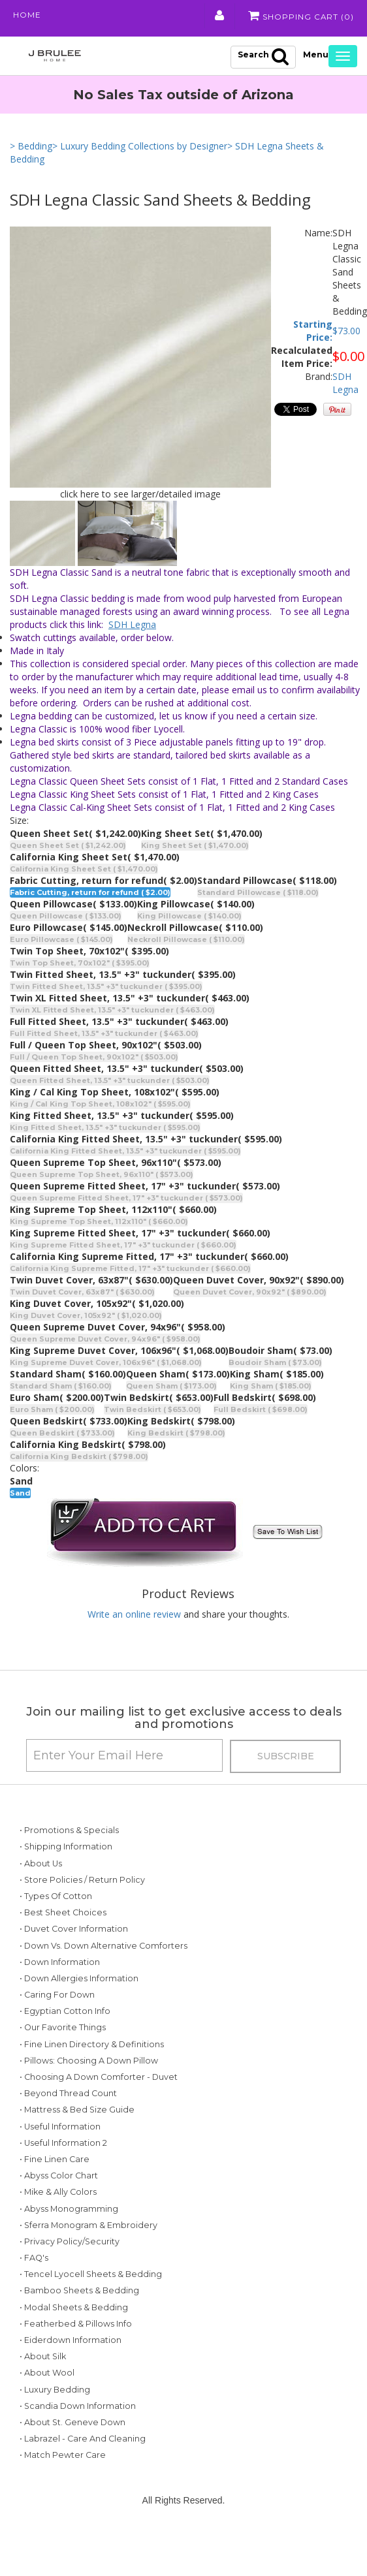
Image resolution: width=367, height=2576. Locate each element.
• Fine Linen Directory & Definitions (92, 2061)
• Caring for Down (57, 2012)
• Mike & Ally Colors (58, 2226)
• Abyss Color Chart (59, 2209)
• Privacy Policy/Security (70, 2275)
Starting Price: (312, 331)
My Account (219, 16)
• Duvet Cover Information (74, 1930)
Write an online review (134, 1615)
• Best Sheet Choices (63, 1914)
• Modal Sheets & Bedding (74, 2341)
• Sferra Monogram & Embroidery (88, 2259)
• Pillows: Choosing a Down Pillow (89, 2078)
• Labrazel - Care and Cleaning (83, 2472)
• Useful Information (60, 2160)
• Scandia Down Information (78, 2440)
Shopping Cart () (300, 16)
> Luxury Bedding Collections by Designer (139, 147)
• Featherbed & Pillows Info (76, 2358)
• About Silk (43, 2390)
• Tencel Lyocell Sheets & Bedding (91, 2308)
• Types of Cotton (56, 1897)
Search (263, 57)
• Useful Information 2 (63, 2177)
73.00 (349, 331)
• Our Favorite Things (63, 2045)
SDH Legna (345, 383)
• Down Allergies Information (79, 1996)
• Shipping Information (66, 1848)
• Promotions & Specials (69, 1831)
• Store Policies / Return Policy (82, 1880)
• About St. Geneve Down (72, 2456)
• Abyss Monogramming (69, 2242)
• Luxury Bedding (55, 2423)
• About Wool (47, 2406)
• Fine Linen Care (54, 2193)
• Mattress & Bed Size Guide (77, 2143)
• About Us (41, 1864)
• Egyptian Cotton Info (65, 2029)
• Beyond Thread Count (68, 2127)
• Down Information (60, 1979)
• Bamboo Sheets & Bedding (79, 2324)
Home (27, 16)
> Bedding (31, 147)
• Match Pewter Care (63, 2489)
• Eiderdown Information (70, 2374)
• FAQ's (34, 2292)
